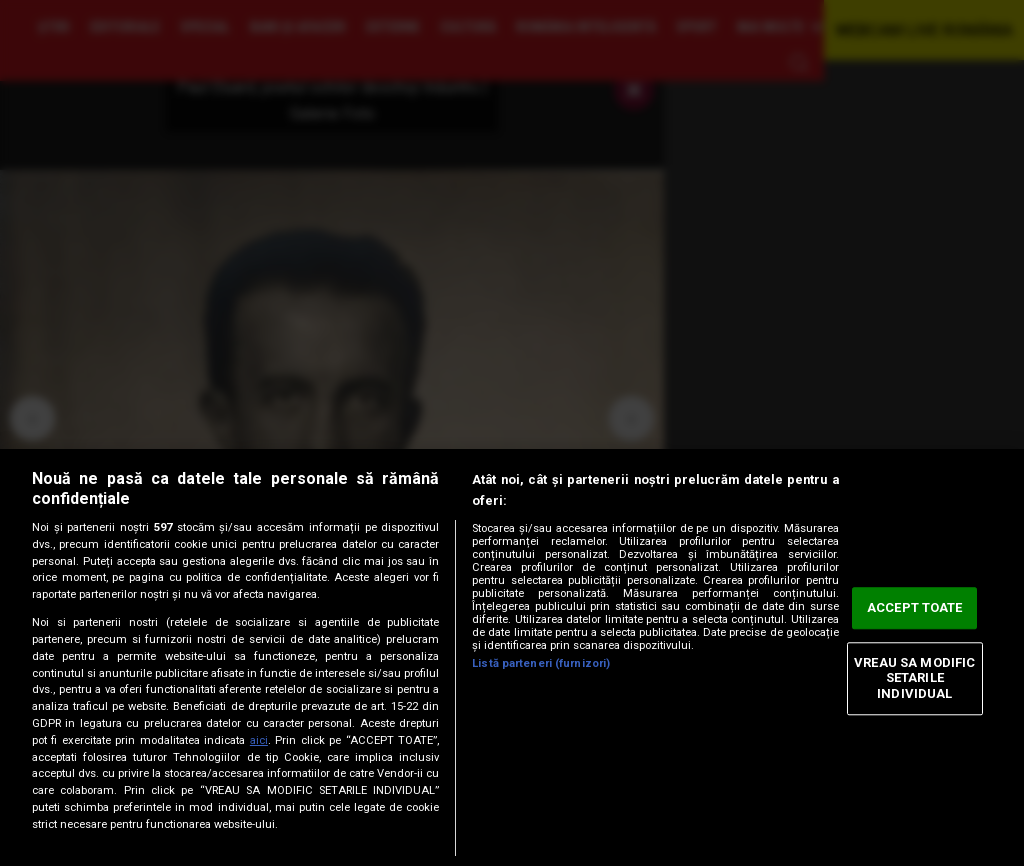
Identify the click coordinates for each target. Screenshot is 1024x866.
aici (259, 740)
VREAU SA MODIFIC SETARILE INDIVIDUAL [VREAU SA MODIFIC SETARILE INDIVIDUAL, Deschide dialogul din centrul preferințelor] (914, 678)
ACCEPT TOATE (915, 608)
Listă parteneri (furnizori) (541, 663)
